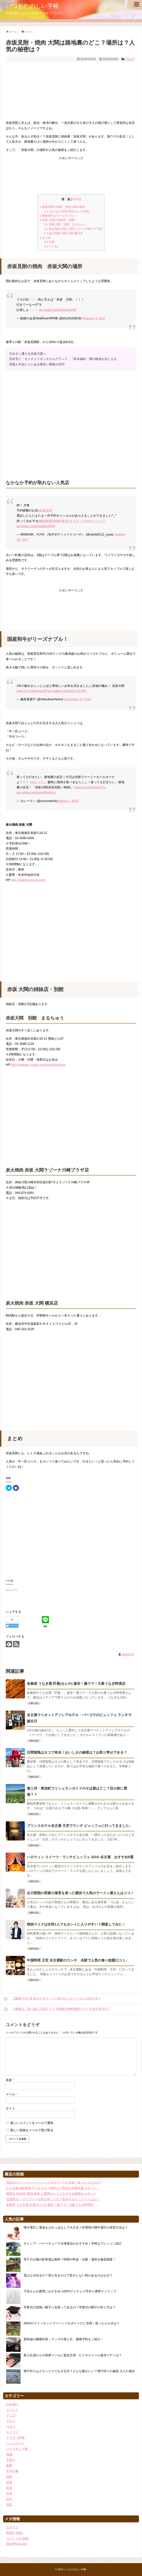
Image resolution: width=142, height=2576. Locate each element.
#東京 (64, 521)
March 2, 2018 (68, 801)
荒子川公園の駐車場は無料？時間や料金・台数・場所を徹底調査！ (70, 2259)
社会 (9, 2493)
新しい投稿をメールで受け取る (31, 2130)
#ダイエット (76, 521)
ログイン (12, 2527)
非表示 (76, 199)
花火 (9, 2499)
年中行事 (12, 2471)
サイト (10, 2108)
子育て (10, 2460)
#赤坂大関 (45, 510)
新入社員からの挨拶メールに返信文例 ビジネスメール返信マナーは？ (73, 2355)
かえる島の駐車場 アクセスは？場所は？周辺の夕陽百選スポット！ (52, 2188)
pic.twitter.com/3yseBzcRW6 (36, 526)
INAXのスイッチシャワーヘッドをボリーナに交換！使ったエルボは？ (54, 2182)
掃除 (9, 2476)
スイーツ (12, 2432)
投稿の (14, 2532)
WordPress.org (16, 2543)
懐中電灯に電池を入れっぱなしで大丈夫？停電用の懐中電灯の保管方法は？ (76, 2227)
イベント (12, 2409)
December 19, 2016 (77, 699)
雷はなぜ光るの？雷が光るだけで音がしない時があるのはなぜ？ (68, 2275)
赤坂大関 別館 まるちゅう (65, 224)
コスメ (10, 2426)
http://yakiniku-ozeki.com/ (28, 880)
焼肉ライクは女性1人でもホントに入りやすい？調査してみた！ (76, 1924)
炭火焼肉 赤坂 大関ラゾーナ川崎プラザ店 (73, 228)
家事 (9, 2465)
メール (11, 2094)
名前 (10, 2080)
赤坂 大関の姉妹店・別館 (57, 220)
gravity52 (128, 1654)
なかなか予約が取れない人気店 (66, 211)
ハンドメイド (15, 2443)
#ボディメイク (95, 521)
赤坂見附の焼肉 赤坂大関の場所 (62, 206)
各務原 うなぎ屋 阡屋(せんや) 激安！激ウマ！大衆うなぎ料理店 (76, 1684)
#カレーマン (38, 782)
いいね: (51, 246)
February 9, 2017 (94, 318)
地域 (9, 2454)
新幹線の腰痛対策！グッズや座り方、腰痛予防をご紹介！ (63, 2339)
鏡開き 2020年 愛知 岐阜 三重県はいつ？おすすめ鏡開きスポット (51, 2193)
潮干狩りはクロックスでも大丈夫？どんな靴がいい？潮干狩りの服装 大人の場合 (79, 2371)
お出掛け (12, 2404)
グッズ (10, 2415)
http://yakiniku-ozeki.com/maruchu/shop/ (38, 1064)
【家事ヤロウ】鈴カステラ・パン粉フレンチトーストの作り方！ (52, 1999)
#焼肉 (56, 521)
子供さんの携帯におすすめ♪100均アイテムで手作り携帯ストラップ (70, 2291)
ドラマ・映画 (15, 2437)
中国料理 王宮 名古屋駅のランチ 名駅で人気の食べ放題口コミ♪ (77, 1960)
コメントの (17, 2538)
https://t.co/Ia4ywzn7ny (90, 787)
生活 (9, 2487)
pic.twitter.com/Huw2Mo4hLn (36, 792)
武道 (9, 2482)
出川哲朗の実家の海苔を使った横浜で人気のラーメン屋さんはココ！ (80, 1893)
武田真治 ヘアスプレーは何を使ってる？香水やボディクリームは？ (52, 2199)
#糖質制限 (45, 521)
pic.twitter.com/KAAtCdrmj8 (57, 309)
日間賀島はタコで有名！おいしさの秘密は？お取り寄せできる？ (77, 1752)
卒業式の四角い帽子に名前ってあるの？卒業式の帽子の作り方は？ (70, 2307)
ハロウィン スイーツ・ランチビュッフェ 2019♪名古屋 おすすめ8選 (80, 1857)
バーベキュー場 (17, 2448)
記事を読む (34, 1703)
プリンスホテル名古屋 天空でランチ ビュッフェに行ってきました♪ (79, 1826)
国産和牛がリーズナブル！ (58, 215)
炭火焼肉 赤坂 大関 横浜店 (63, 233)
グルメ (129, 59)
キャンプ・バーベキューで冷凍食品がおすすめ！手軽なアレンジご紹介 (73, 2243)
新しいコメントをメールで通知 (31, 2123)
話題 (9, 2504)
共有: (50, 241)
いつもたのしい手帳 (32, 6)
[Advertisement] (71, 90)
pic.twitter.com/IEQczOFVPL (67, 691)
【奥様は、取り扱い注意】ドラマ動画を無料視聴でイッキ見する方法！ (56, 2009)
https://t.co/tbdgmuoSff (32, 691)
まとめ (45, 237)
